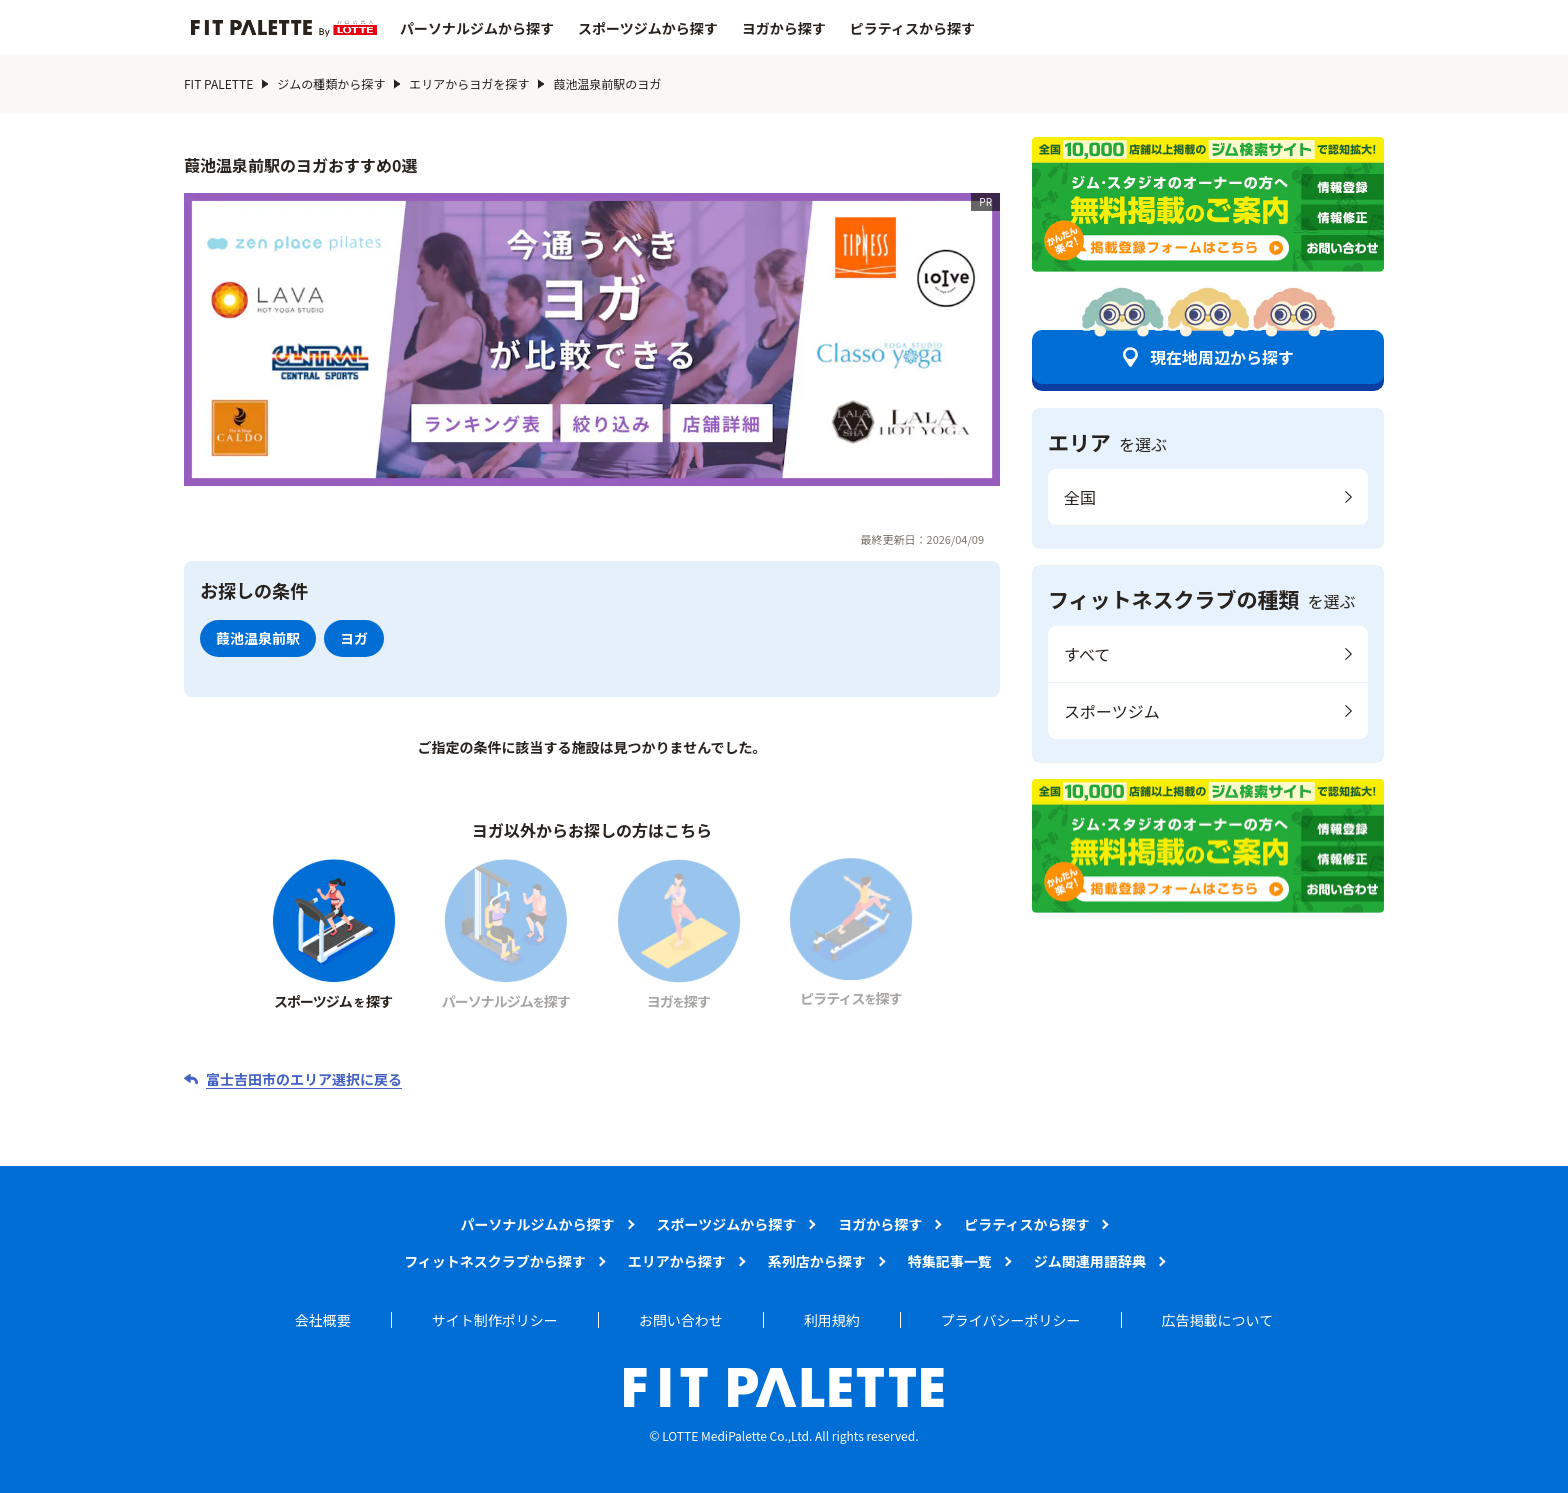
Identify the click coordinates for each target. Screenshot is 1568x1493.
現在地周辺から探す (1222, 357)
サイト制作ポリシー (495, 1320)
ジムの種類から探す (331, 83)
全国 (1080, 497)
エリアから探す (677, 1261)
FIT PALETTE (218, 83)
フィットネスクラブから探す (495, 1261)
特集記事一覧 (950, 1261)
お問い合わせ (681, 1320)
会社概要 (323, 1320)
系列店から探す (817, 1261)
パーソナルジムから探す (477, 28)
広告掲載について (1218, 1320)
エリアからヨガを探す (469, 83)
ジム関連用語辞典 (1090, 1261)
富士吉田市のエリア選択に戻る (304, 1079)
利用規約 (832, 1320)
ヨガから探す (784, 28)
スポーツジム (1112, 711)
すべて (1087, 654)
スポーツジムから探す (648, 28)
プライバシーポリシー (1011, 1320)
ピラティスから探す (912, 28)
